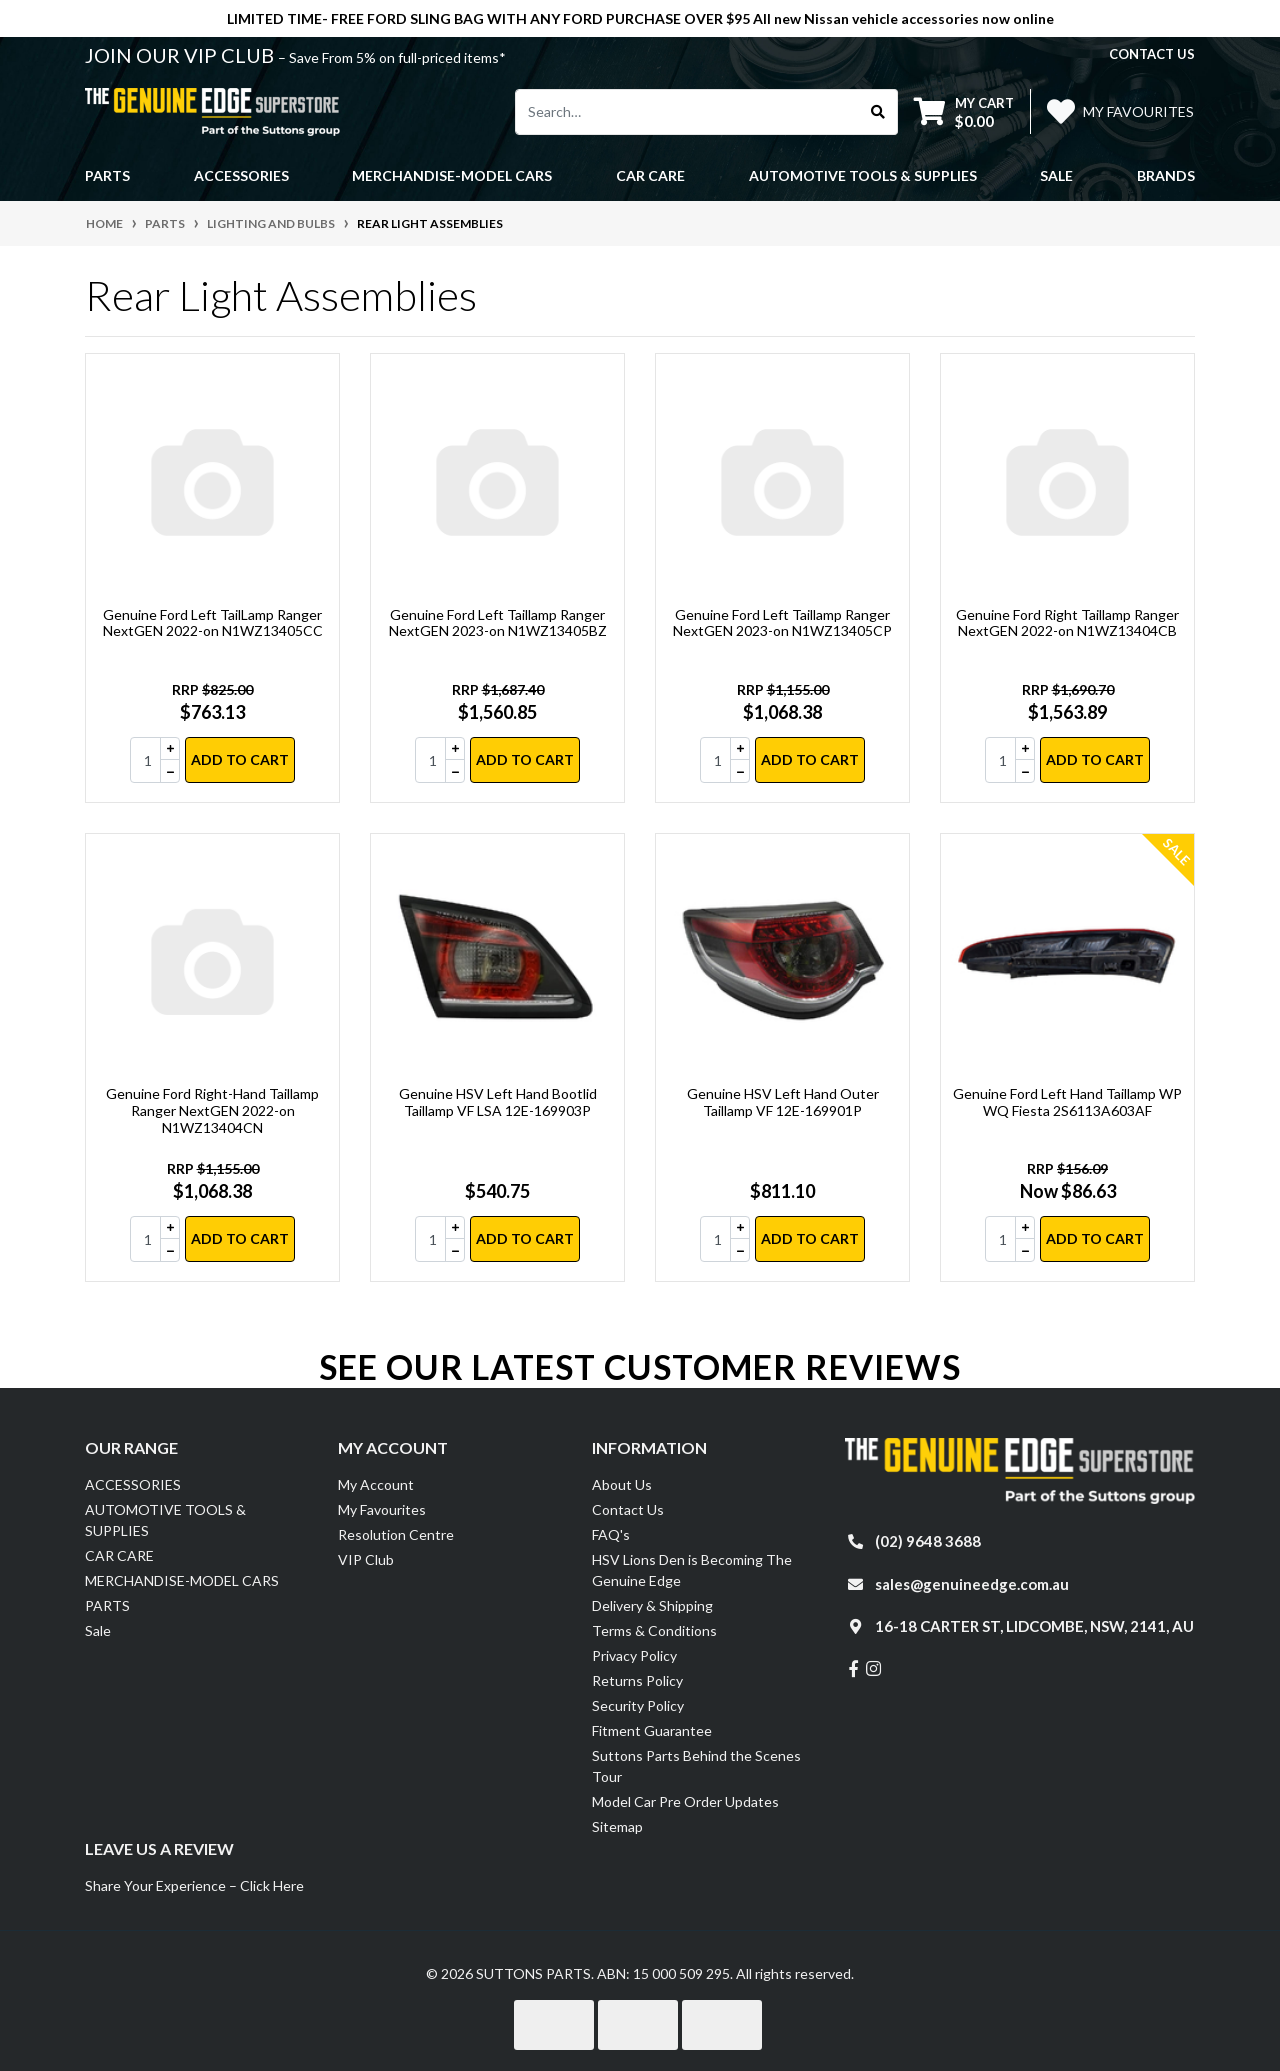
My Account (376, 1484)
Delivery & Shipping (652, 1605)
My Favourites (382, 1509)
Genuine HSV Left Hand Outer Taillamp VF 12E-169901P (783, 1102)
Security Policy (638, 1705)
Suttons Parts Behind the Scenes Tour (696, 1766)
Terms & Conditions (654, 1630)
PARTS (107, 1605)
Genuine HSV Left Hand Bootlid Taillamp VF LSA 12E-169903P (498, 1102)
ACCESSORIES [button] (241, 175)
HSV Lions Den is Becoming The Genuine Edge (692, 1570)
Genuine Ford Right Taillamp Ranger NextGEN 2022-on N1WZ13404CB (1067, 623)
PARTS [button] (107, 175)
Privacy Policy (634, 1655)
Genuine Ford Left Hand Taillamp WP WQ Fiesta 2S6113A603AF (1067, 1102)
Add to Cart (240, 759)
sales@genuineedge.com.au (972, 1584)
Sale (1056, 175)
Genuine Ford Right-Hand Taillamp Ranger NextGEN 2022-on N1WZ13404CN (212, 1110)
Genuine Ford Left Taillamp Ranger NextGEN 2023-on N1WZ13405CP (782, 623)
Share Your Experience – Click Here (194, 1885)
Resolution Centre (396, 1534)
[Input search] (687, 112)
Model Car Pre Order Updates (685, 1801)
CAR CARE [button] (650, 175)
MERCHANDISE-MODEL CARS (182, 1580)
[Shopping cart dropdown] (964, 111)
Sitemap (617, 1826)
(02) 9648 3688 (928, 1541)
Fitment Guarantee (652, 1730)
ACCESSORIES (133, 1484)
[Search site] (878, 112)
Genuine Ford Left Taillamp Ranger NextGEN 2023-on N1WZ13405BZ (498, 623)
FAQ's (611, 1534)
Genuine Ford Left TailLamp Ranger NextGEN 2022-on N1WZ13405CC (213, 623)
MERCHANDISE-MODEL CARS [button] (452, 175)
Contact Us (628, 1509)
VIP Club (366, 1559)
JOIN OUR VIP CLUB (181, 55)
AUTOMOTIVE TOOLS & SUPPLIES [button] (863, 175)
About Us (622, 1484)
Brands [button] (1166, 175)
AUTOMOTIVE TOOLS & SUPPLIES (165, 1520)
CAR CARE (119, 1555)
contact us (1152, 54)
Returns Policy (637, 1680)
